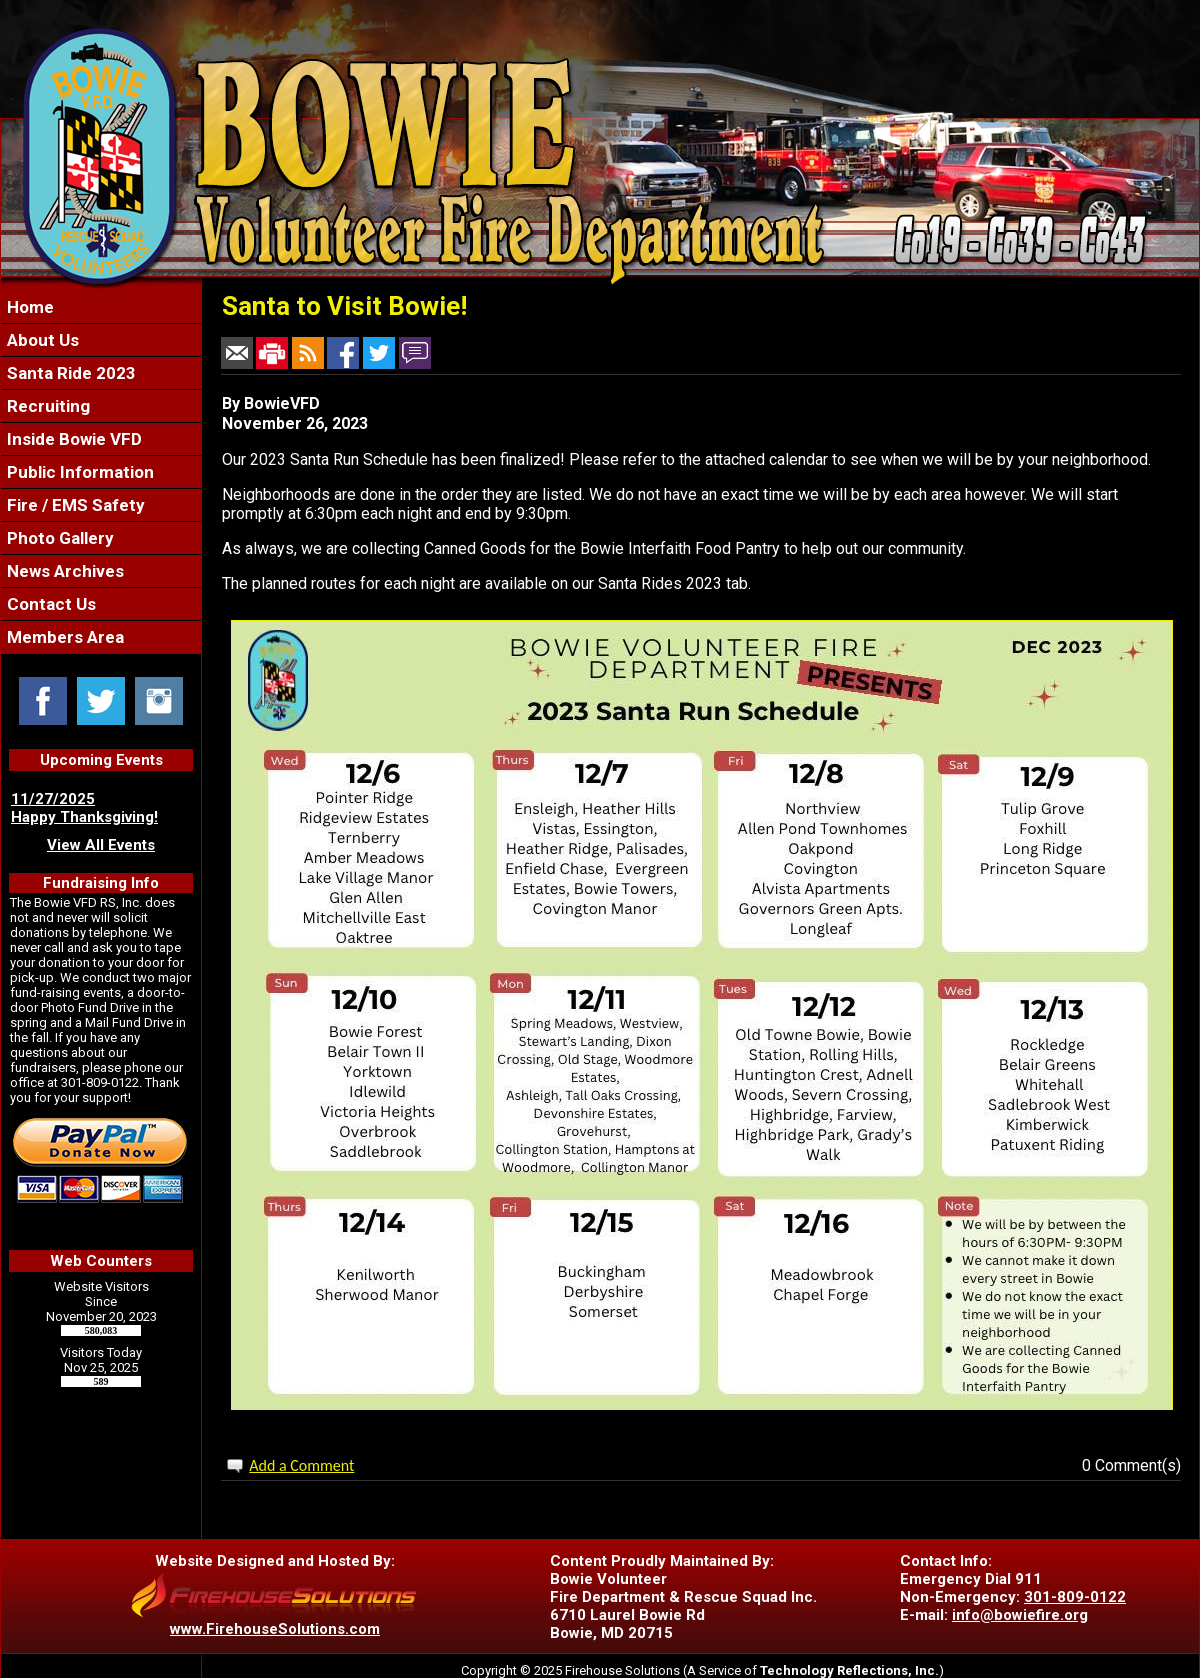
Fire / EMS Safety (74, 505)
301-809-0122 (1075, 1597)
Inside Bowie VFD (72, 439)
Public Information (78, 472)
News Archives (63, 571)
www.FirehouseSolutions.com (275, 1629)
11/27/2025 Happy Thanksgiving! (84, 808)
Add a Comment (301, 1465)
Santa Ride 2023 (69, 373)
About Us (41, 340)
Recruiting (46, 406)
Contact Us (49, 604)
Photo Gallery (58, 538)
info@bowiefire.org (1020, 1615)
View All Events (101, 845)
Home (28, 307)
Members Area (63, 637)
